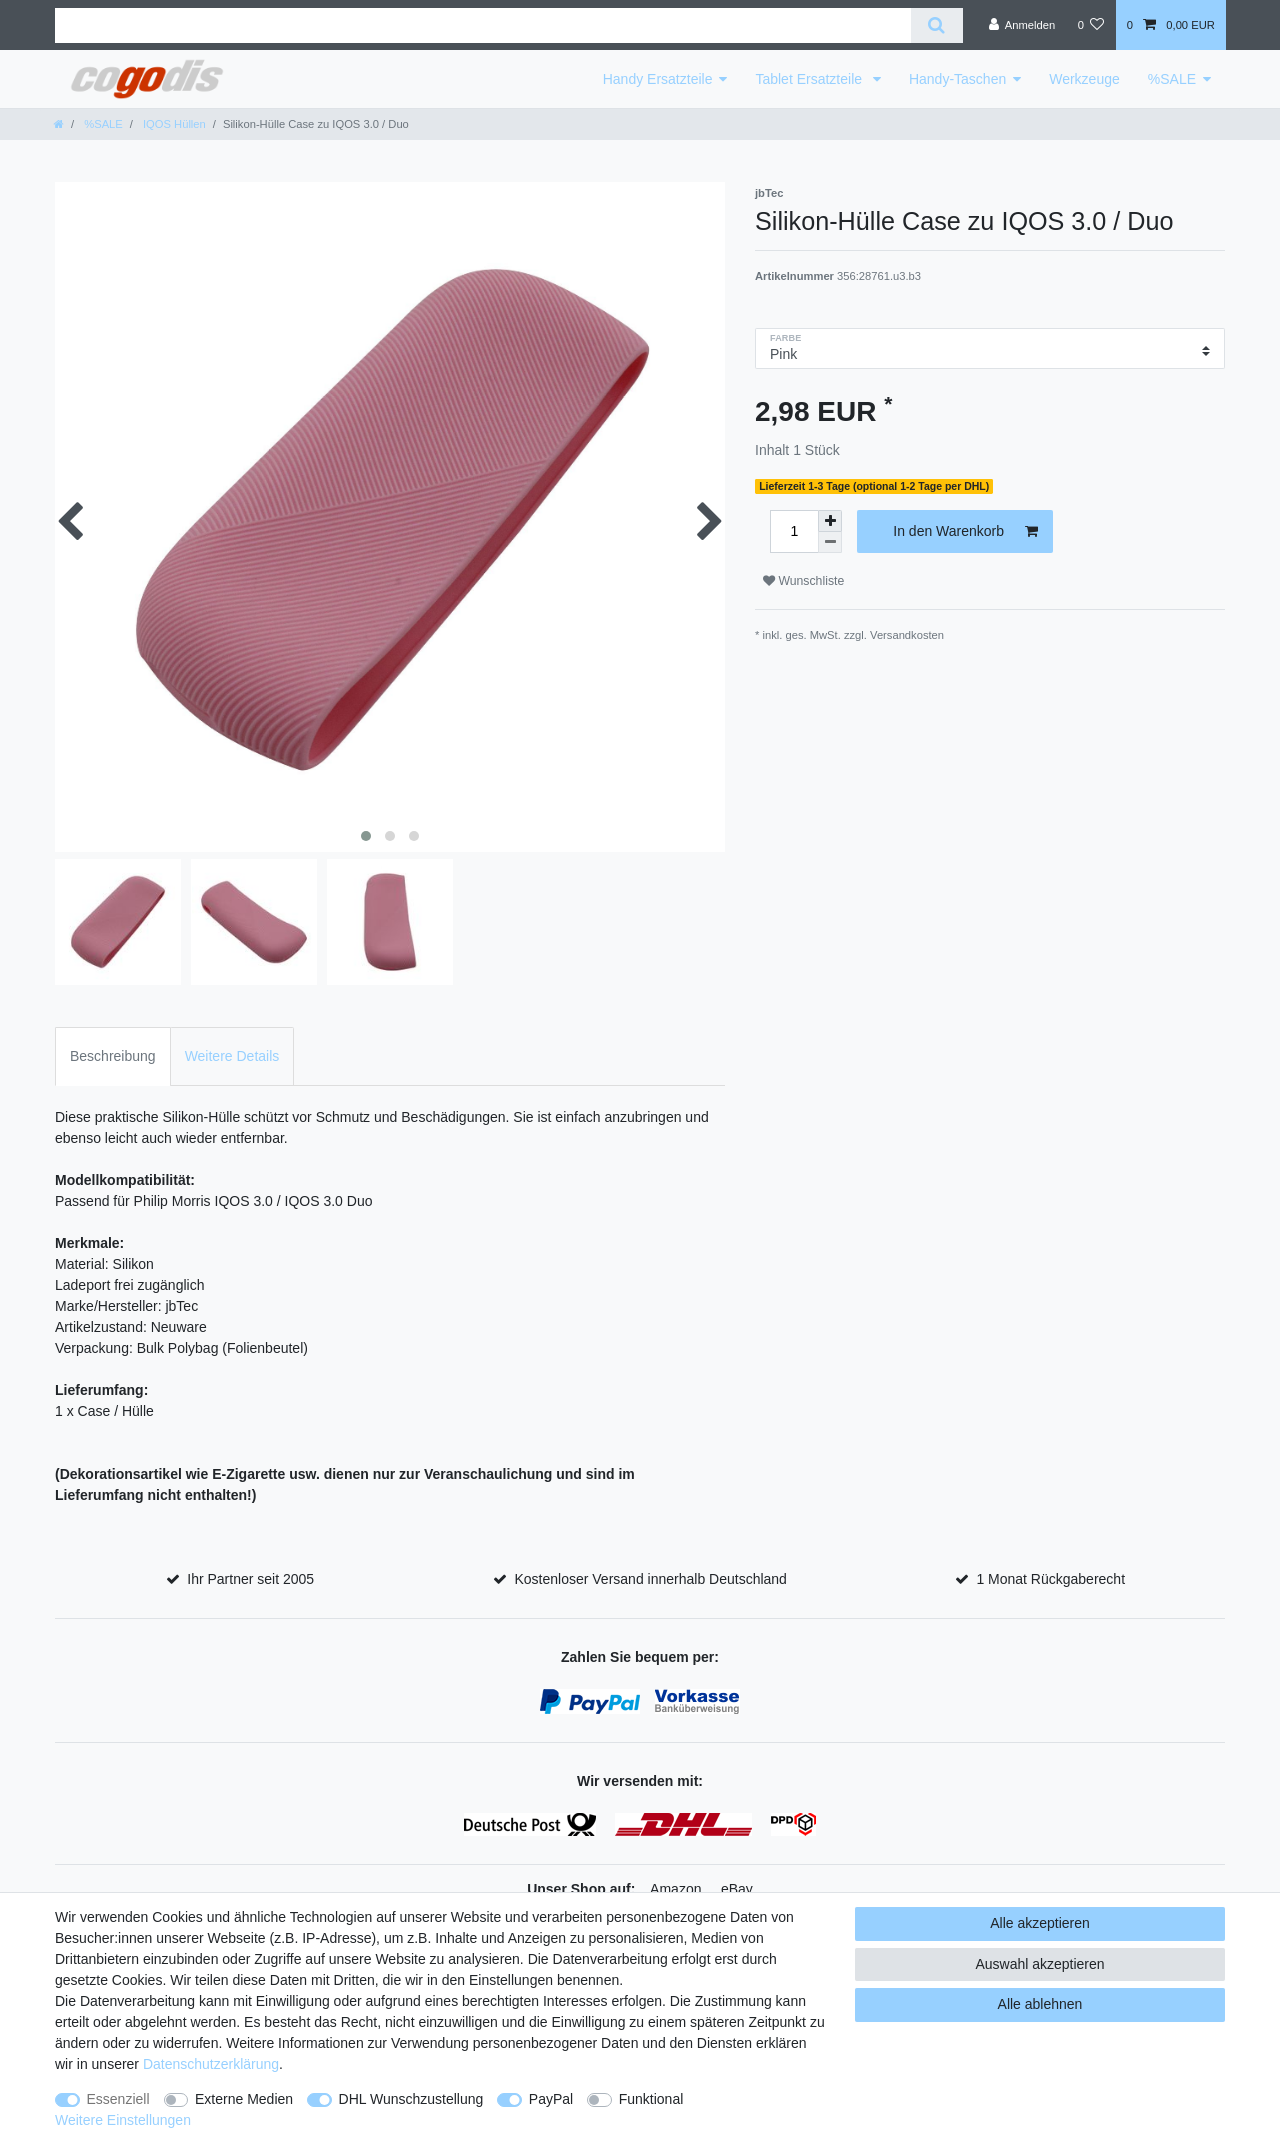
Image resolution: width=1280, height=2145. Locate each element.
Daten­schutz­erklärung (211, 2064)
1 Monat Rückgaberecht (1050, 1579)
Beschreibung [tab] (113, 1056)
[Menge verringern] (830, 542)
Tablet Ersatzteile (810, 79)
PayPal (551, 2099)
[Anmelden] (1022, 25)
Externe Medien (244, 2099)
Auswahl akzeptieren (1039, 1964)
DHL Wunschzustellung (411, 2099)
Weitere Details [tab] (232, 1056)
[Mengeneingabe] (794, 531)
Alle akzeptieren (1040, 1923)
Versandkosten (907, 635)
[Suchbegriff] (483, 25)
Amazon (675, 1889)
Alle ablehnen (1040, 2004)
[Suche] (936, 25)
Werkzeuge (1084, 79)
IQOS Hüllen (173, 124)
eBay (737, 1889)
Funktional (651, 2099)
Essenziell (118, 2099)
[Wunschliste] (1090, 25)
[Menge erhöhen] (830, 521)
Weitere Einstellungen (123, 2120)
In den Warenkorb (965, 532)
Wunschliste (803, 581)
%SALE (1172, 79)
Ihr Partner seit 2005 (250, 1579)
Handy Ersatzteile (658, 79)
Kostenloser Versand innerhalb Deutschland (650, 1579)
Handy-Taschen (957, 79)
